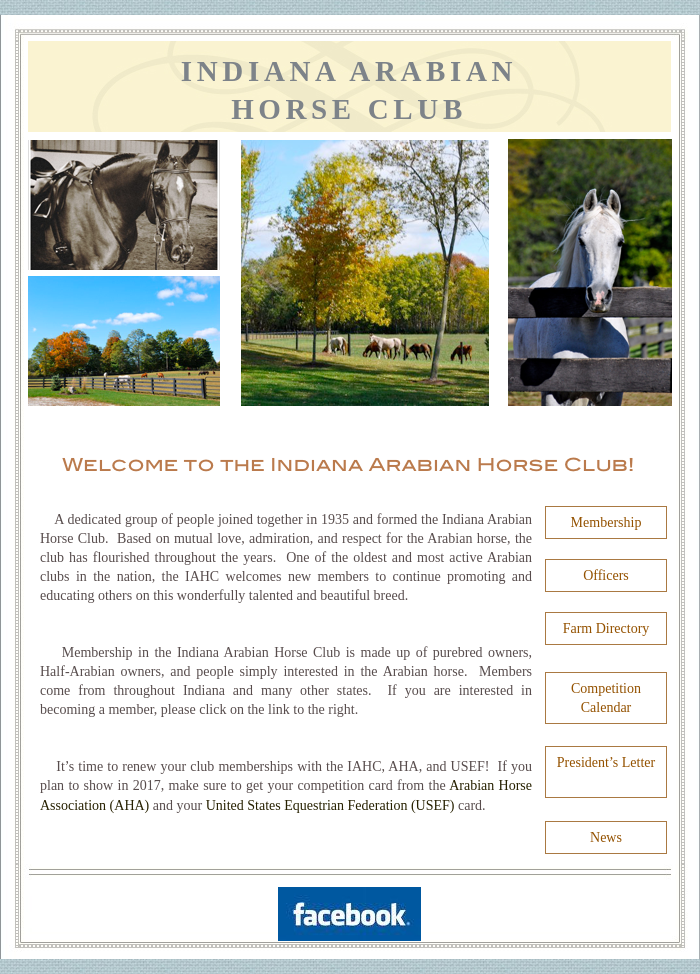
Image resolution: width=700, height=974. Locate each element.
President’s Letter (606, 762)
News (606, 837)
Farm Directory (606, 628)
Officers (606, 575)
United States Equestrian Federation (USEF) (332, 805)
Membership (606, 522)
